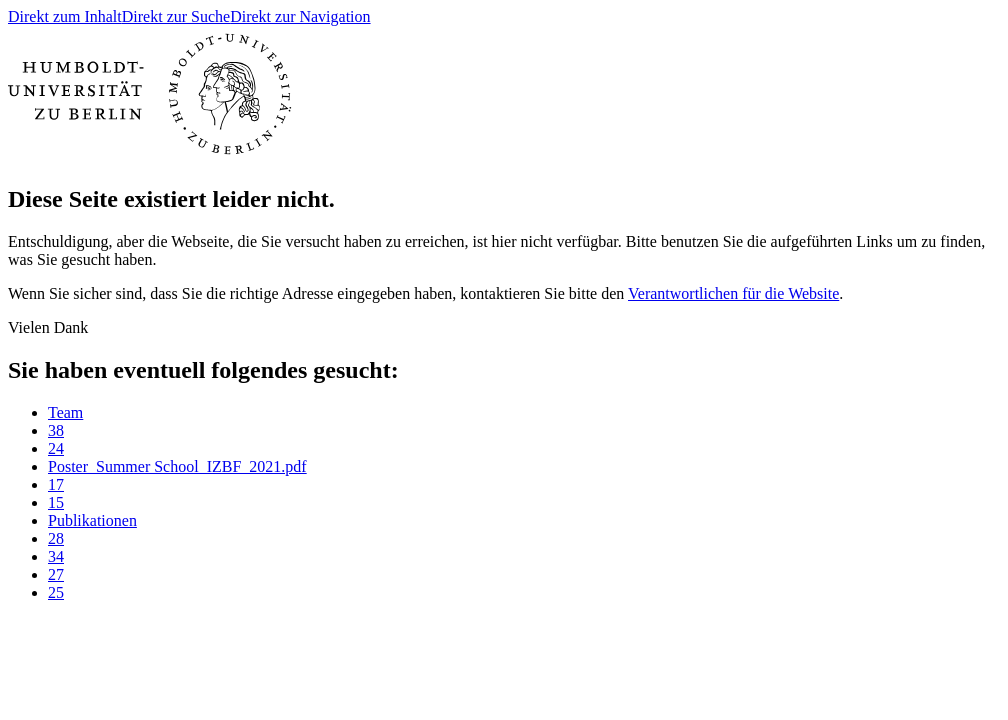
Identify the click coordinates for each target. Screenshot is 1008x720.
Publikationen (92, 520)
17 (56, 484)
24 (56, 448)
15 (56, 502)
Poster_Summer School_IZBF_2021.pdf (177, 466)
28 (56, 538)
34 (56, 556)
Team (65, 412)
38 (56, 430)
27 (56, 574)
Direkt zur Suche (176, 16)
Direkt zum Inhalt (65, 16)
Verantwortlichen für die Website (733, 293)
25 (56, 592)
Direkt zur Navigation (300, 16)
